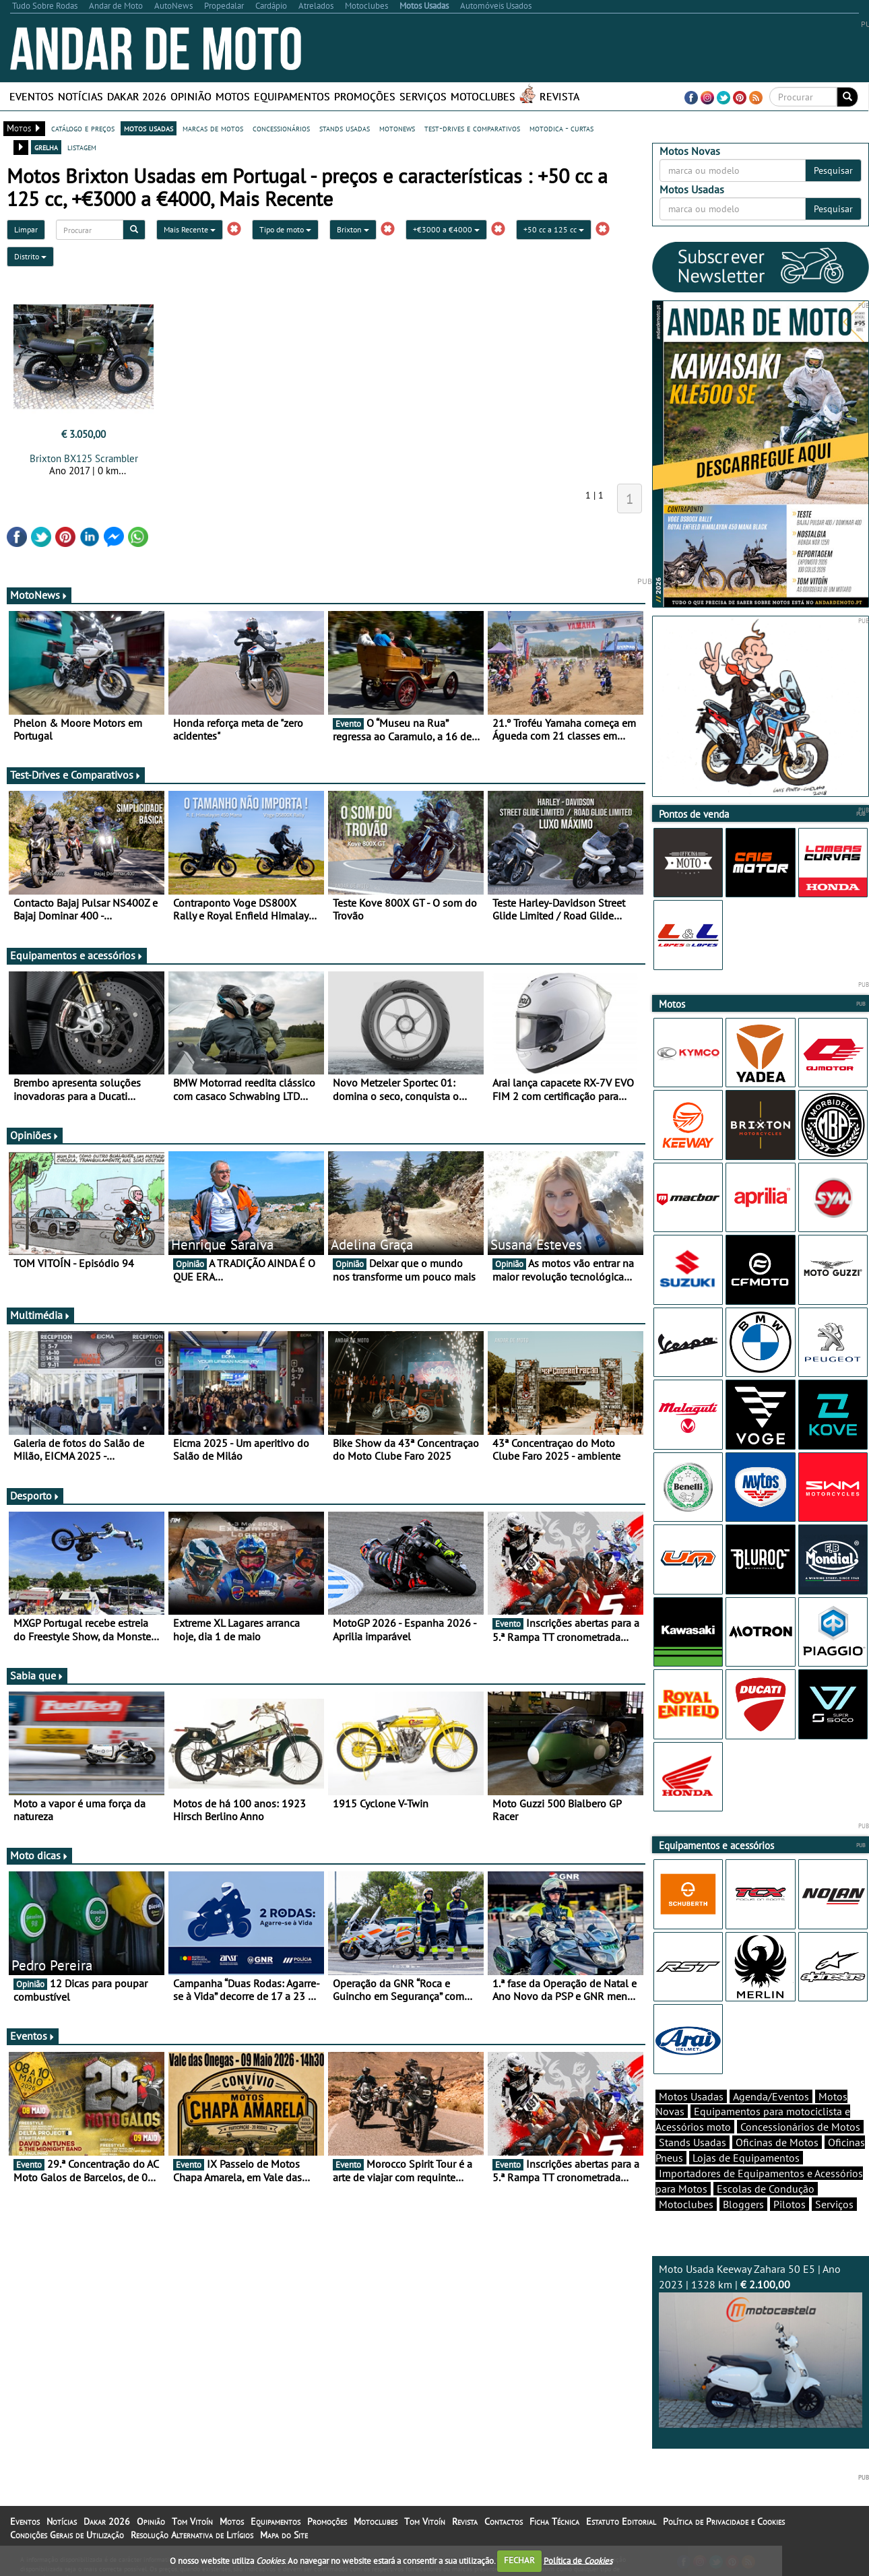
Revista (559, 96)
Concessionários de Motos (800, 2126)
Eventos (31, 96)
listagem (81, 147)
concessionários (281, 128)
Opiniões (34, 1135)
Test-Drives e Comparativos (75, 774)
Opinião (191, 96)
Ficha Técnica (554, 2521)
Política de (578, 2560)
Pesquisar (833, 170)
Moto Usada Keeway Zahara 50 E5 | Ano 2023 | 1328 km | (761, 2345)
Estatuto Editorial (621, 2521)
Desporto (35, 1495)
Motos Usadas (691, 2096)
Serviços (423, 96)
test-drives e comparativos (472, 128)
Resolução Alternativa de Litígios (192, 2535)
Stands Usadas (692, 2142)
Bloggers (743, 2204)
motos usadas (148, 128)
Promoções (364, 96)
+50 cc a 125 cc (553, 229)
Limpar (26, 229)
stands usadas (344, 128)
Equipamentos (292, 96)
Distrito (30, 256)
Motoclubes (483, 96)
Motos (233, 96)
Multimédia (40, 1315)
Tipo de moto (285, 229)
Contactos (503, 2521)
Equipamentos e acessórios (76, 955)
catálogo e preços (83, 128)
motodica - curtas (561, 128)
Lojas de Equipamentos (746, 2157)
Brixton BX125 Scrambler (84, 458)
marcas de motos (213, 128)
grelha (46, 147)
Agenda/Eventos (771, 2096)
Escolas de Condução (765, 2188)
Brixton (353, 229)
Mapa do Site (284, 2535)
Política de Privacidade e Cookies (724, 2521)
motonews (397, 128)
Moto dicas (39, 1855)
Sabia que (37, 1675)
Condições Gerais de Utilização (67, 2535)
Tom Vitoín (192, 2521)
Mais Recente (190, 229)
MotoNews (39, 595)
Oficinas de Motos (777, 2142)
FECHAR (519, 2560)
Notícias (80, 96)
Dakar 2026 (136, 96)
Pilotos (789, 2204)
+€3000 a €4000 (446, 229)
